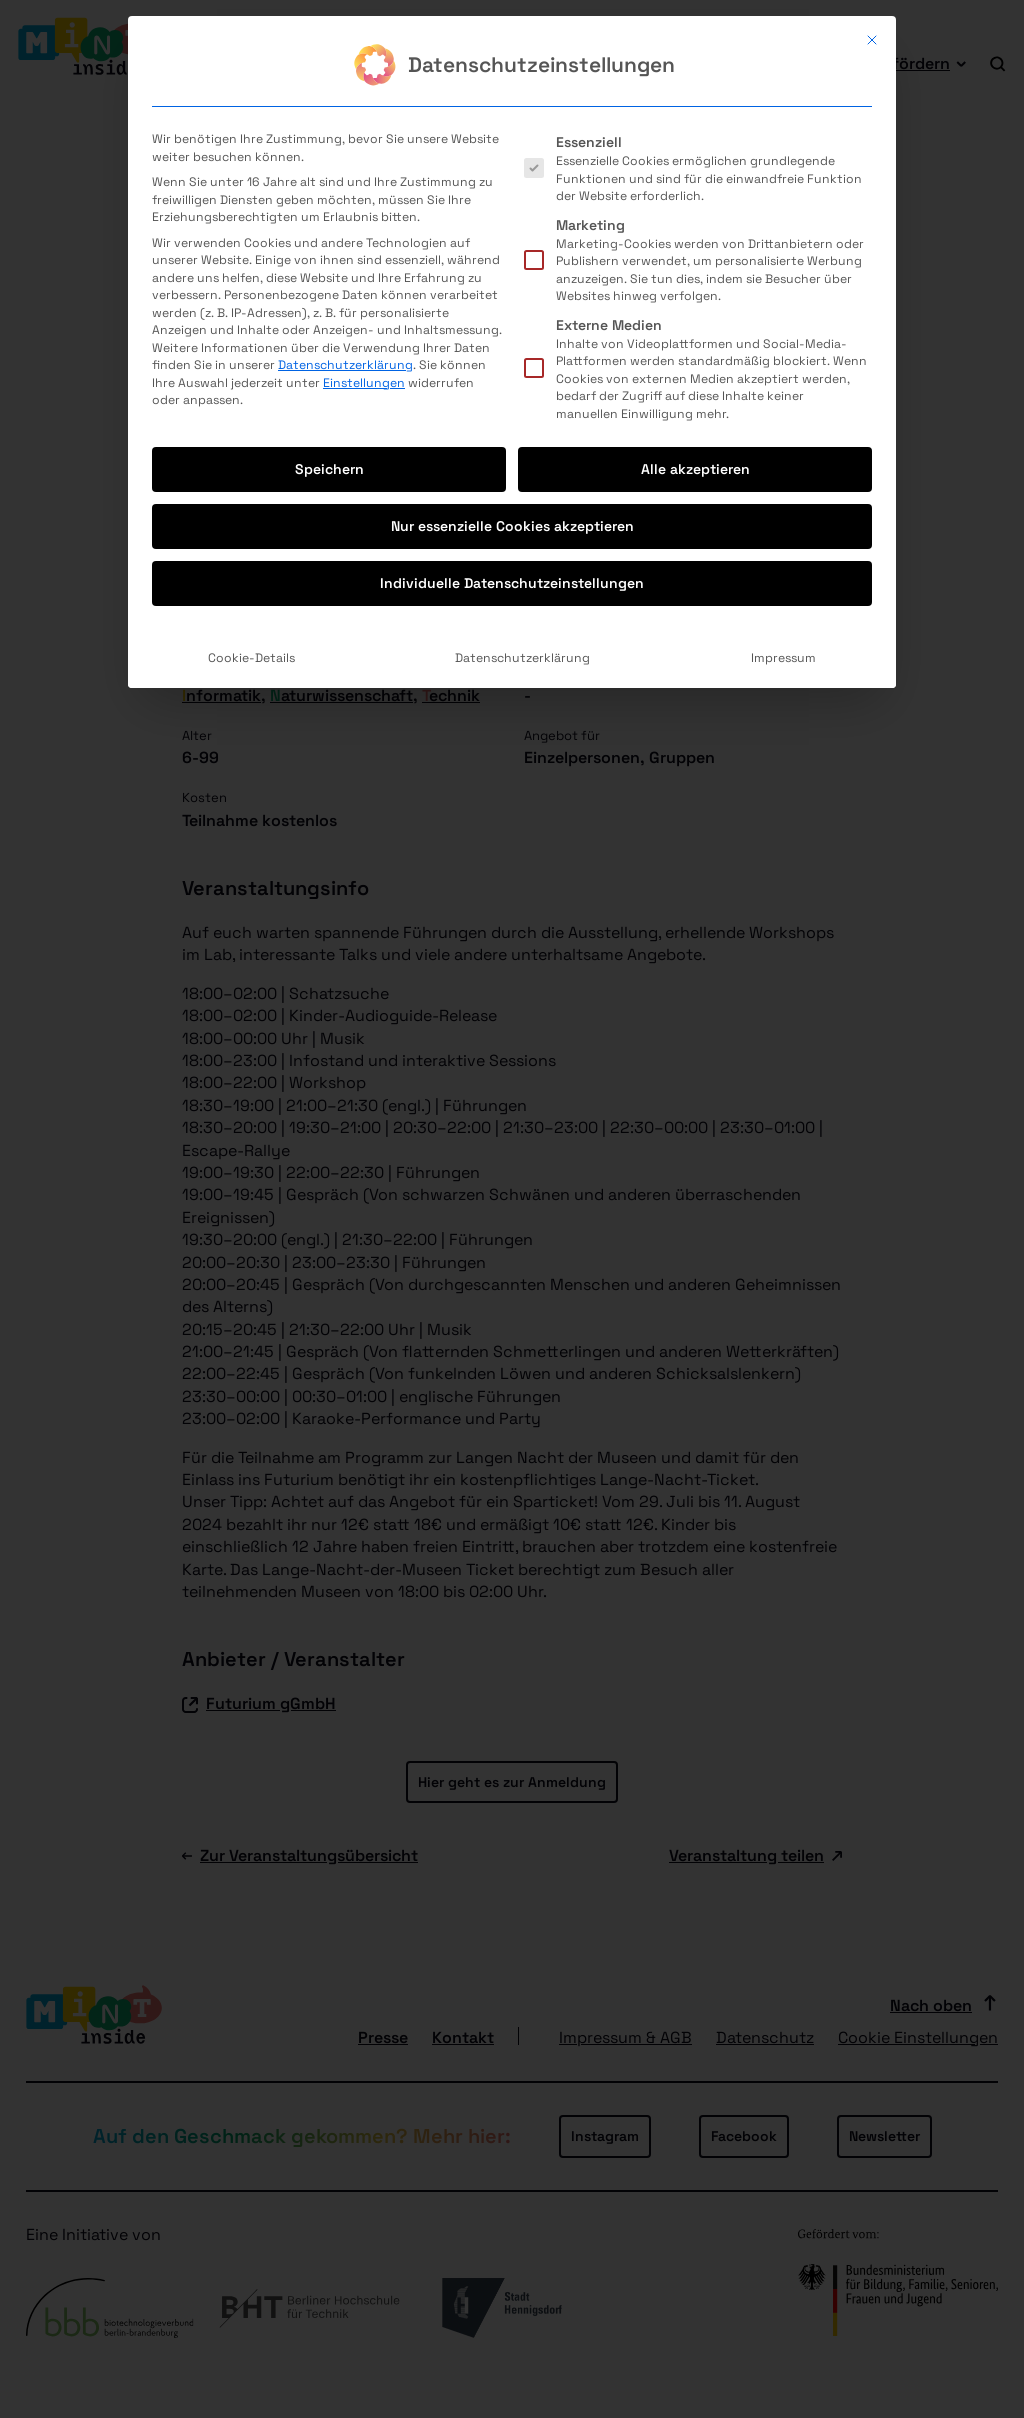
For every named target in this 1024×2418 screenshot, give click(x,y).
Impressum (783, 411)
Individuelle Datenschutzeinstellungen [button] (512, 336)
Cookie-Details (251, 411)
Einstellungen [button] (364, 135)
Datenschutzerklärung (345, 118)
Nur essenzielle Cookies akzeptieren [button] (512, 279)
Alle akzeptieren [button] (695, 222)
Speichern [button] (329, 222)
